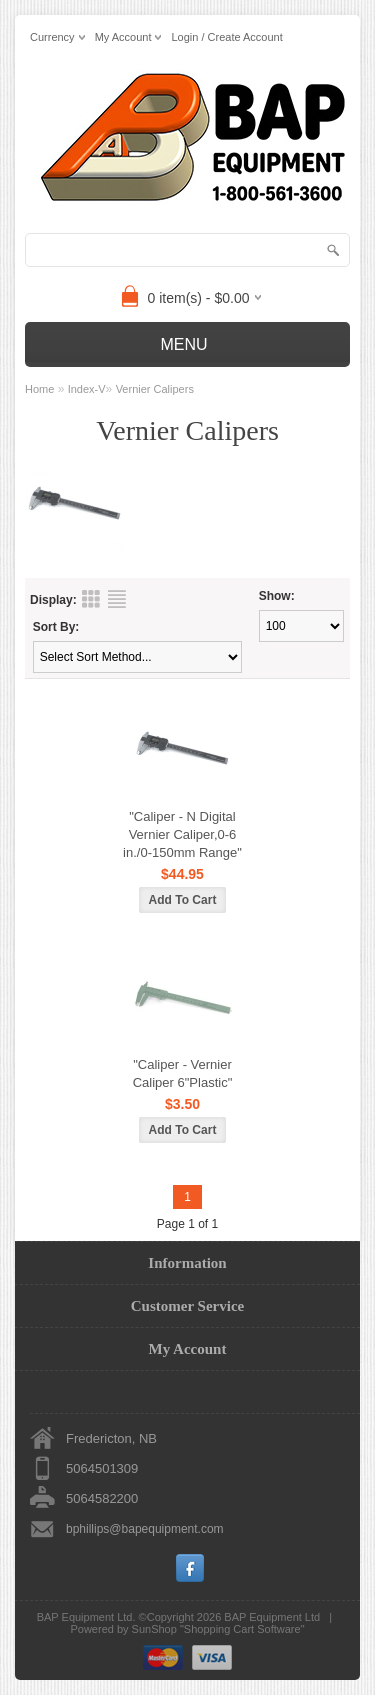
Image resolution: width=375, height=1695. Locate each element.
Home (39, 389)
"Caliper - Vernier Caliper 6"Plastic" (183, 1073)
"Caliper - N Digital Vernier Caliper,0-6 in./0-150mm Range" (182, 834)
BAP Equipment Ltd (272, 1617)
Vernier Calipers (155, 389)
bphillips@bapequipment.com (145, 1529)
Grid (91, 599)
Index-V (87, 389)
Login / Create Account (226, 37)
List (117, 599)
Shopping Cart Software (242, 1629)
